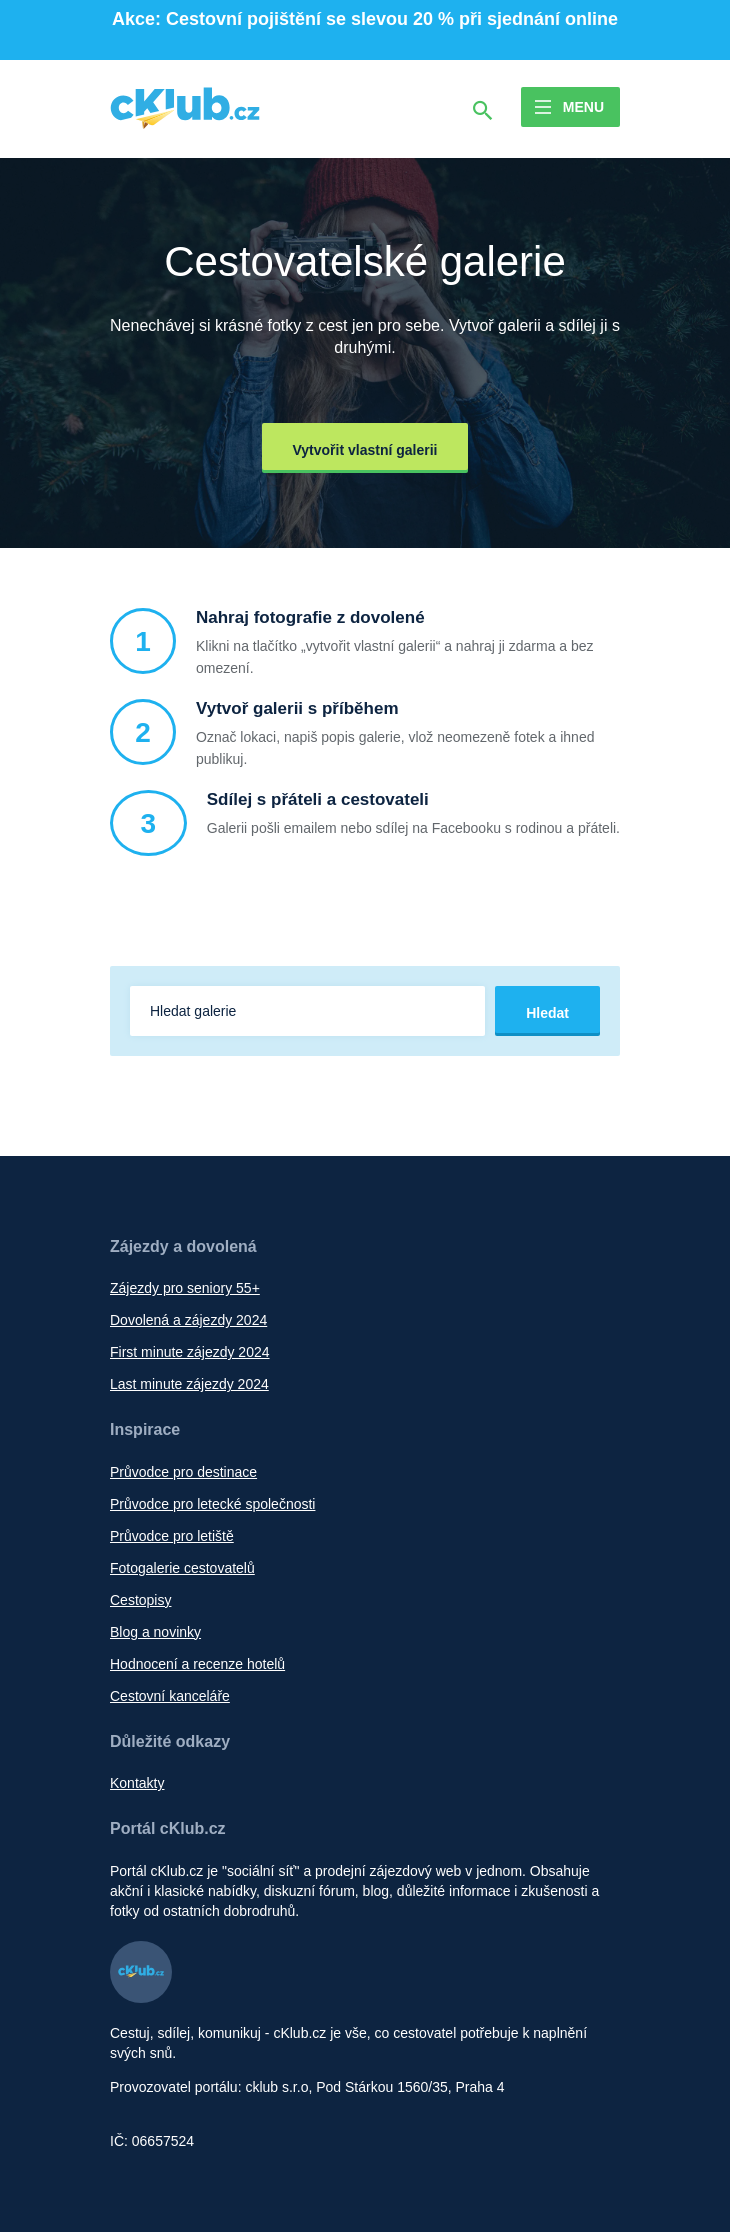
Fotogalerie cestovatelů (182, 1568)
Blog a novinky (155, 1632)
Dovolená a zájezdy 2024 (188, 1320)
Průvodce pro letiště (172, 1536)
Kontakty (137, 1783)
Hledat (547, 1013)
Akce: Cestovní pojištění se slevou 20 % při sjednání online (365, 19)
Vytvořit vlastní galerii (365, 450)
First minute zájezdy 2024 (190, 1352)
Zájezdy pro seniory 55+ (185, 1288)
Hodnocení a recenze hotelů (197, 1664)
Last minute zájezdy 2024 (189, 1384)
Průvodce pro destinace (183, 1472)
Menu (583, 107)
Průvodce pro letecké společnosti (212, 1504)
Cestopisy (140, 1600)
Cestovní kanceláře (170, 1696)
